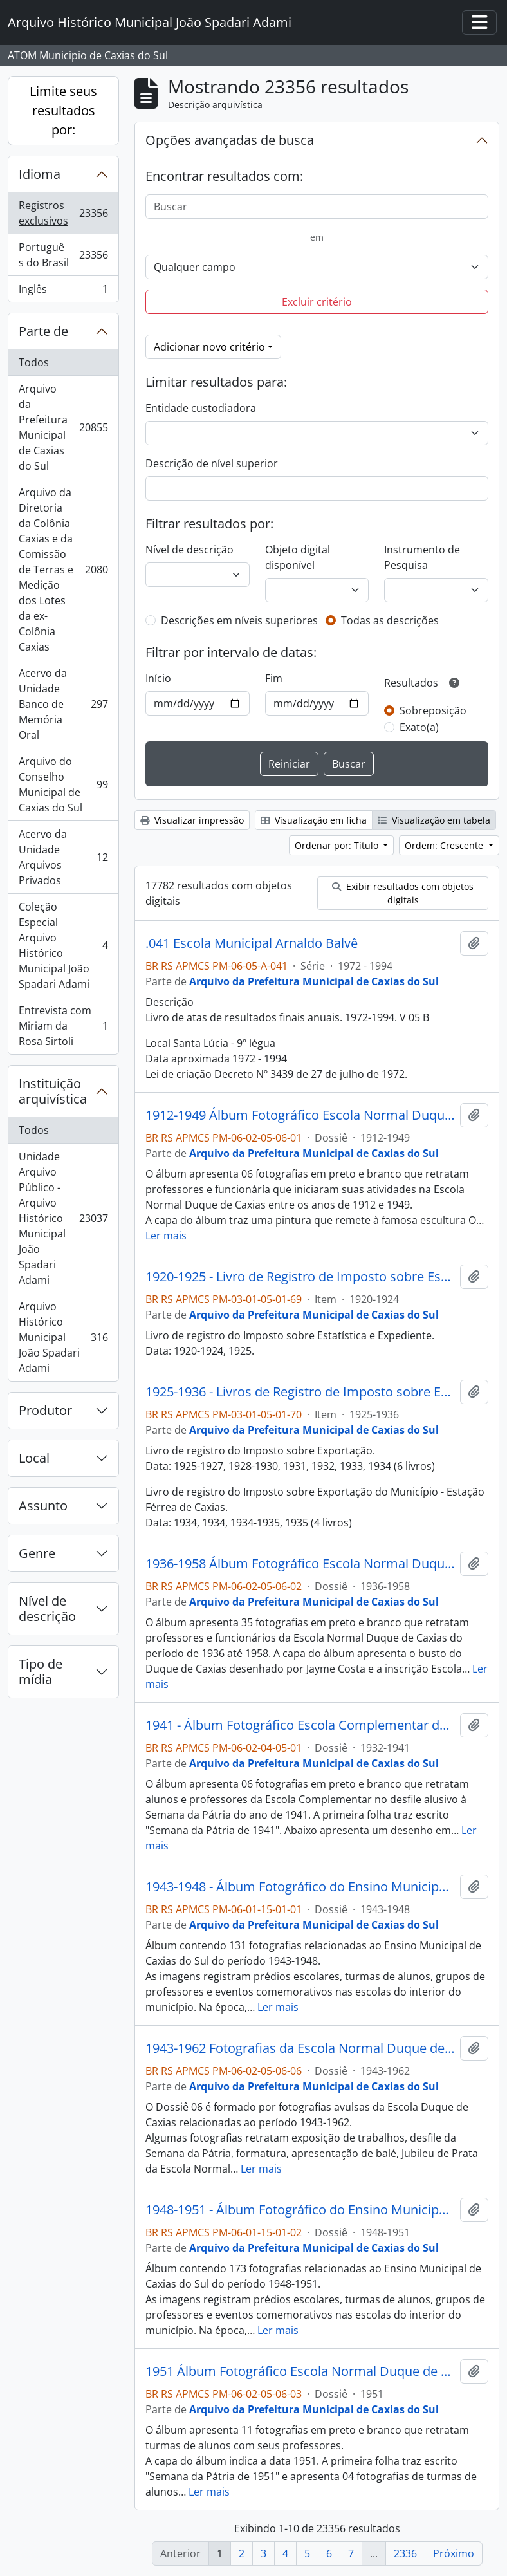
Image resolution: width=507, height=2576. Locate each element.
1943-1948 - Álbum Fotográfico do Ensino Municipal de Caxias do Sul (300, 1887)
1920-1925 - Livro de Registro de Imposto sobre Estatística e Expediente (300, 1276)
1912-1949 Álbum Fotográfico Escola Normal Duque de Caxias (300, 1115)
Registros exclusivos (63, 213)
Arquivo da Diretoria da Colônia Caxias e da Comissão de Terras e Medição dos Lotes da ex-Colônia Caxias (63, 569)
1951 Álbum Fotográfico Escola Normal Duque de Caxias (300, 2371)
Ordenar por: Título (338, 845)
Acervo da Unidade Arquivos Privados (63, 857)
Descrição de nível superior (211, 463)
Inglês (63, 291)
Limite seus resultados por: (63, 110)
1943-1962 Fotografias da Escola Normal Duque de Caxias (300, 2048)
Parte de (43, 331)
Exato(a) (419, 727)
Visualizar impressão (192, 820)
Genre (37, 1553)
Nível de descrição (47, 1608)
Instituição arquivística (53, 1091)
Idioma (39, 174)
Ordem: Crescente (445, 845)
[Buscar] (316, 206)
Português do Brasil (63, 255)
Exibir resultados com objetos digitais (403, 893)
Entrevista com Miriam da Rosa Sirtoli (63, 1025)
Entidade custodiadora (200, 408)
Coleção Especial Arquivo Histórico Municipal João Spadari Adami (63, 945)
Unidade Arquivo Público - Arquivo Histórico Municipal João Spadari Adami (63, 1218)
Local (34, 1458)
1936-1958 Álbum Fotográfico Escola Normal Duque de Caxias (300, 1563)
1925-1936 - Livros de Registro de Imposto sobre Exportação (300, 1392)
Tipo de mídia (40, 1671)
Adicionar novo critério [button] (209, 347)
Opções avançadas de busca (229, 140)
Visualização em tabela (434, 820)
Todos (34, 362)
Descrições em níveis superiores (239, 620)
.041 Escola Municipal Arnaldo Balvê (251, 943)
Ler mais (166, 1235)
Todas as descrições (390, 620)
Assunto (43, 1505)
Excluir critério (317, 302)
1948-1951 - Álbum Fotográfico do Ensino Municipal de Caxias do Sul (300, 2210)
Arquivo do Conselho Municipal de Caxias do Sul (63, 784)
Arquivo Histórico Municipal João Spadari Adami (63, 1337)
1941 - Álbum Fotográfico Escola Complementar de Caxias (300, 1725)
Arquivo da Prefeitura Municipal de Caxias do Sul (63, 427)
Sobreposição (433, 710)
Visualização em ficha (314, 820)
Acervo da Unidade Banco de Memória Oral (63, 704)
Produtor (45, 1410)
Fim (273, 678)
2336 (405, 2553)
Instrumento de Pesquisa (422, 557)
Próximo (453, 2553)
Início (158, 678)
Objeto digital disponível (297, 557)
